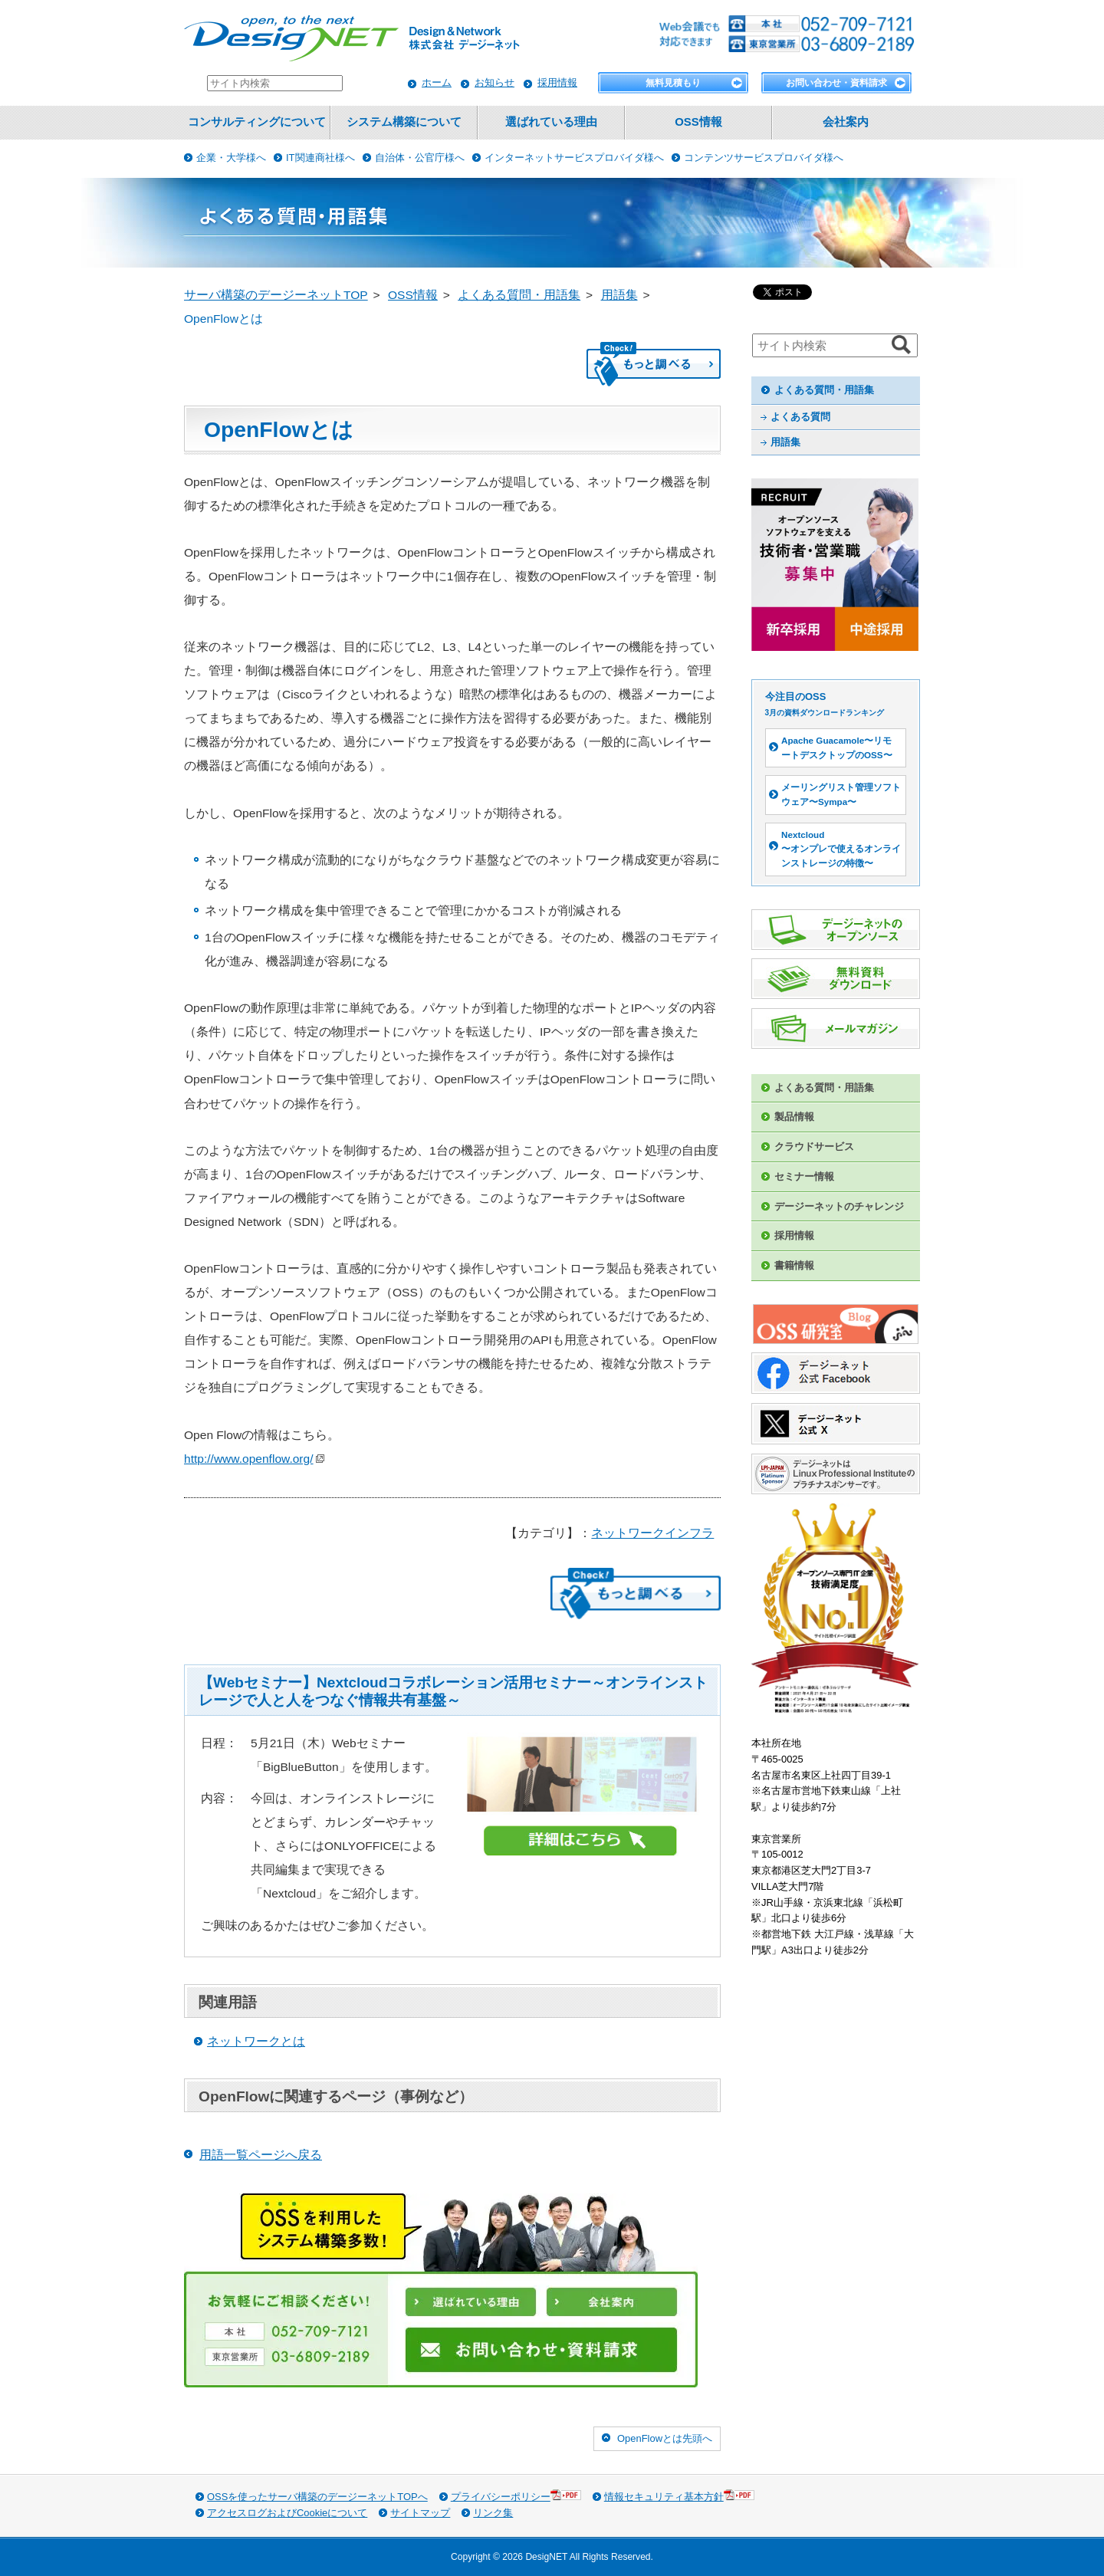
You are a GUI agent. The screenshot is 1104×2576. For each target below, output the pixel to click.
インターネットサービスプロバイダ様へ (574, 157)
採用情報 (557, 82)
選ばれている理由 (551, 122)
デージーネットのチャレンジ (839, 1206)
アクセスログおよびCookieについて (287, 2512)
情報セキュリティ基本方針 (679, 2495)
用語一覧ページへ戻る (260, 2154)
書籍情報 (794, 1265)
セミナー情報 (804, 1176)
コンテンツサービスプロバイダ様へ (763, 157)
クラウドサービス (814, 1146)
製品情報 (794, 1116)
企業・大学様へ (231, 157)
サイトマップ (420, 2512)
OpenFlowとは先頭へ (664, 2438)
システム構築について (404, 122)
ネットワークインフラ (652, 1532)
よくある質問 (800, 416)
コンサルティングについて (257, 122)
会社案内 (846, 122)
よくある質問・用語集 (824, 390)
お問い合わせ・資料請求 (836, 82)
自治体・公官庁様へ (420, 157)
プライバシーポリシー (516, 2495)
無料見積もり (673, 82)
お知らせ (494, 82)
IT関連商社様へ (320, 157)
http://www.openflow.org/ (254, 1458)
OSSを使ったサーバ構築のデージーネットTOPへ (317, 2496)
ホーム (437, 82)
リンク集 (493, 2512)
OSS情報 (698, 122)
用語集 (785, 442)
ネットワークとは (256, 2041)
